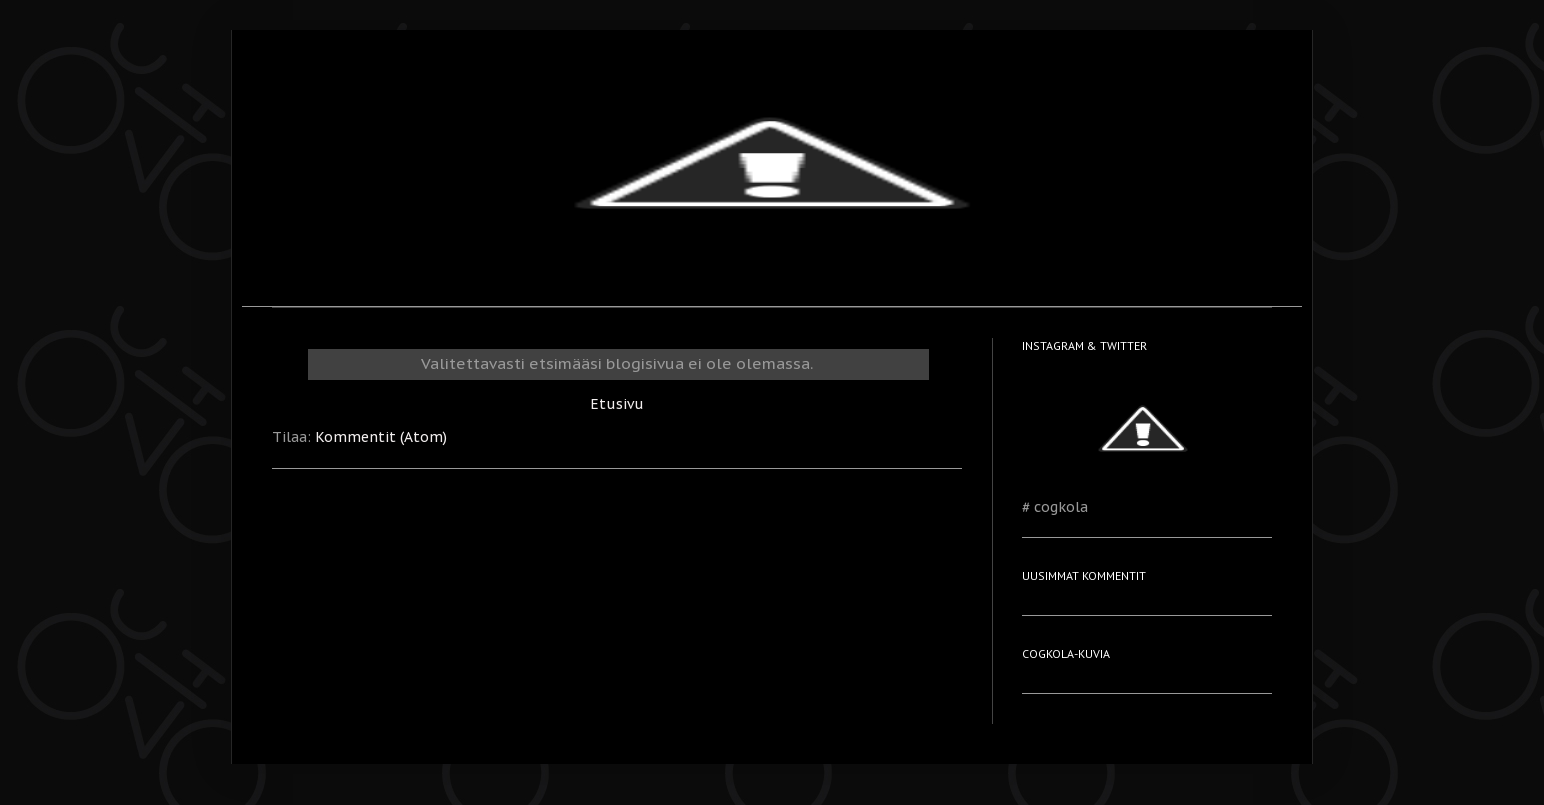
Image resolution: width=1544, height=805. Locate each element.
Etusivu (617, 404)
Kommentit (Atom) (381, 437)
